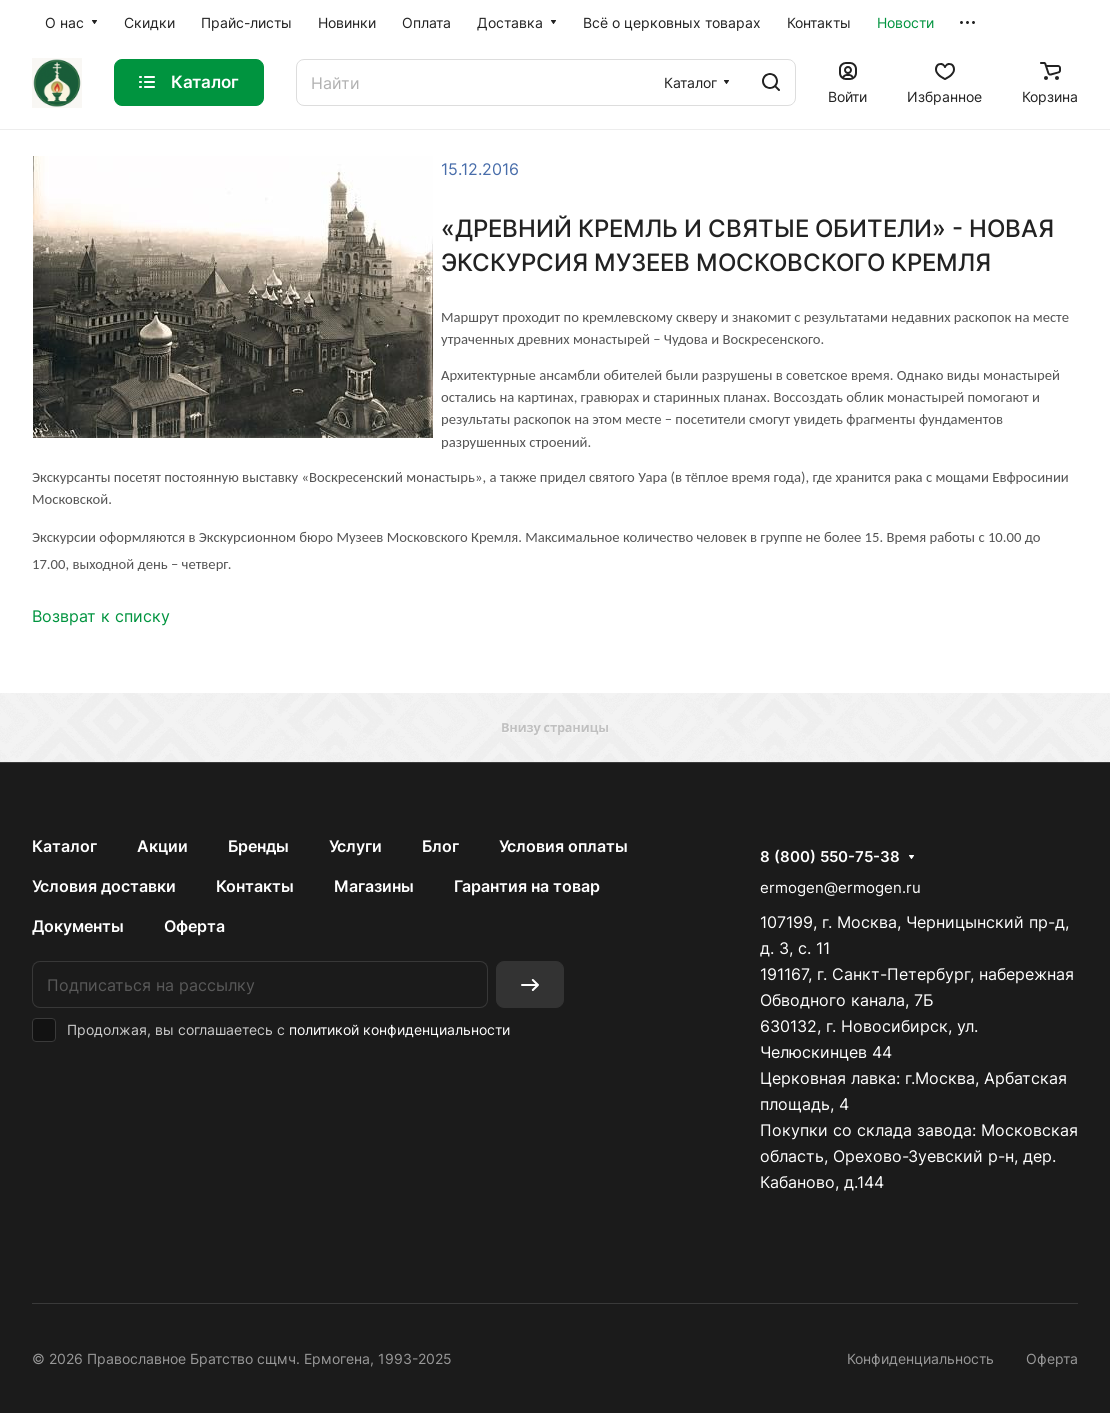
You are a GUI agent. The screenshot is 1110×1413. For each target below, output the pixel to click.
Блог (440, 846)
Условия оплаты (563, 846)
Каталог (64, 846)
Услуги (355, 846)
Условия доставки (104, 886)
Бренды (258, 846)
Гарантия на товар (527, 886)
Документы (78, 926)
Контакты (255, 886)
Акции (162, 846)
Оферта (194, 926)
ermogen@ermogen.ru (840, 887)
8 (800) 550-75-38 (830, 857)
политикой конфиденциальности (399, 1029)
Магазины (374, 886)
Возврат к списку (101, 616)
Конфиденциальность (920, 1358)
